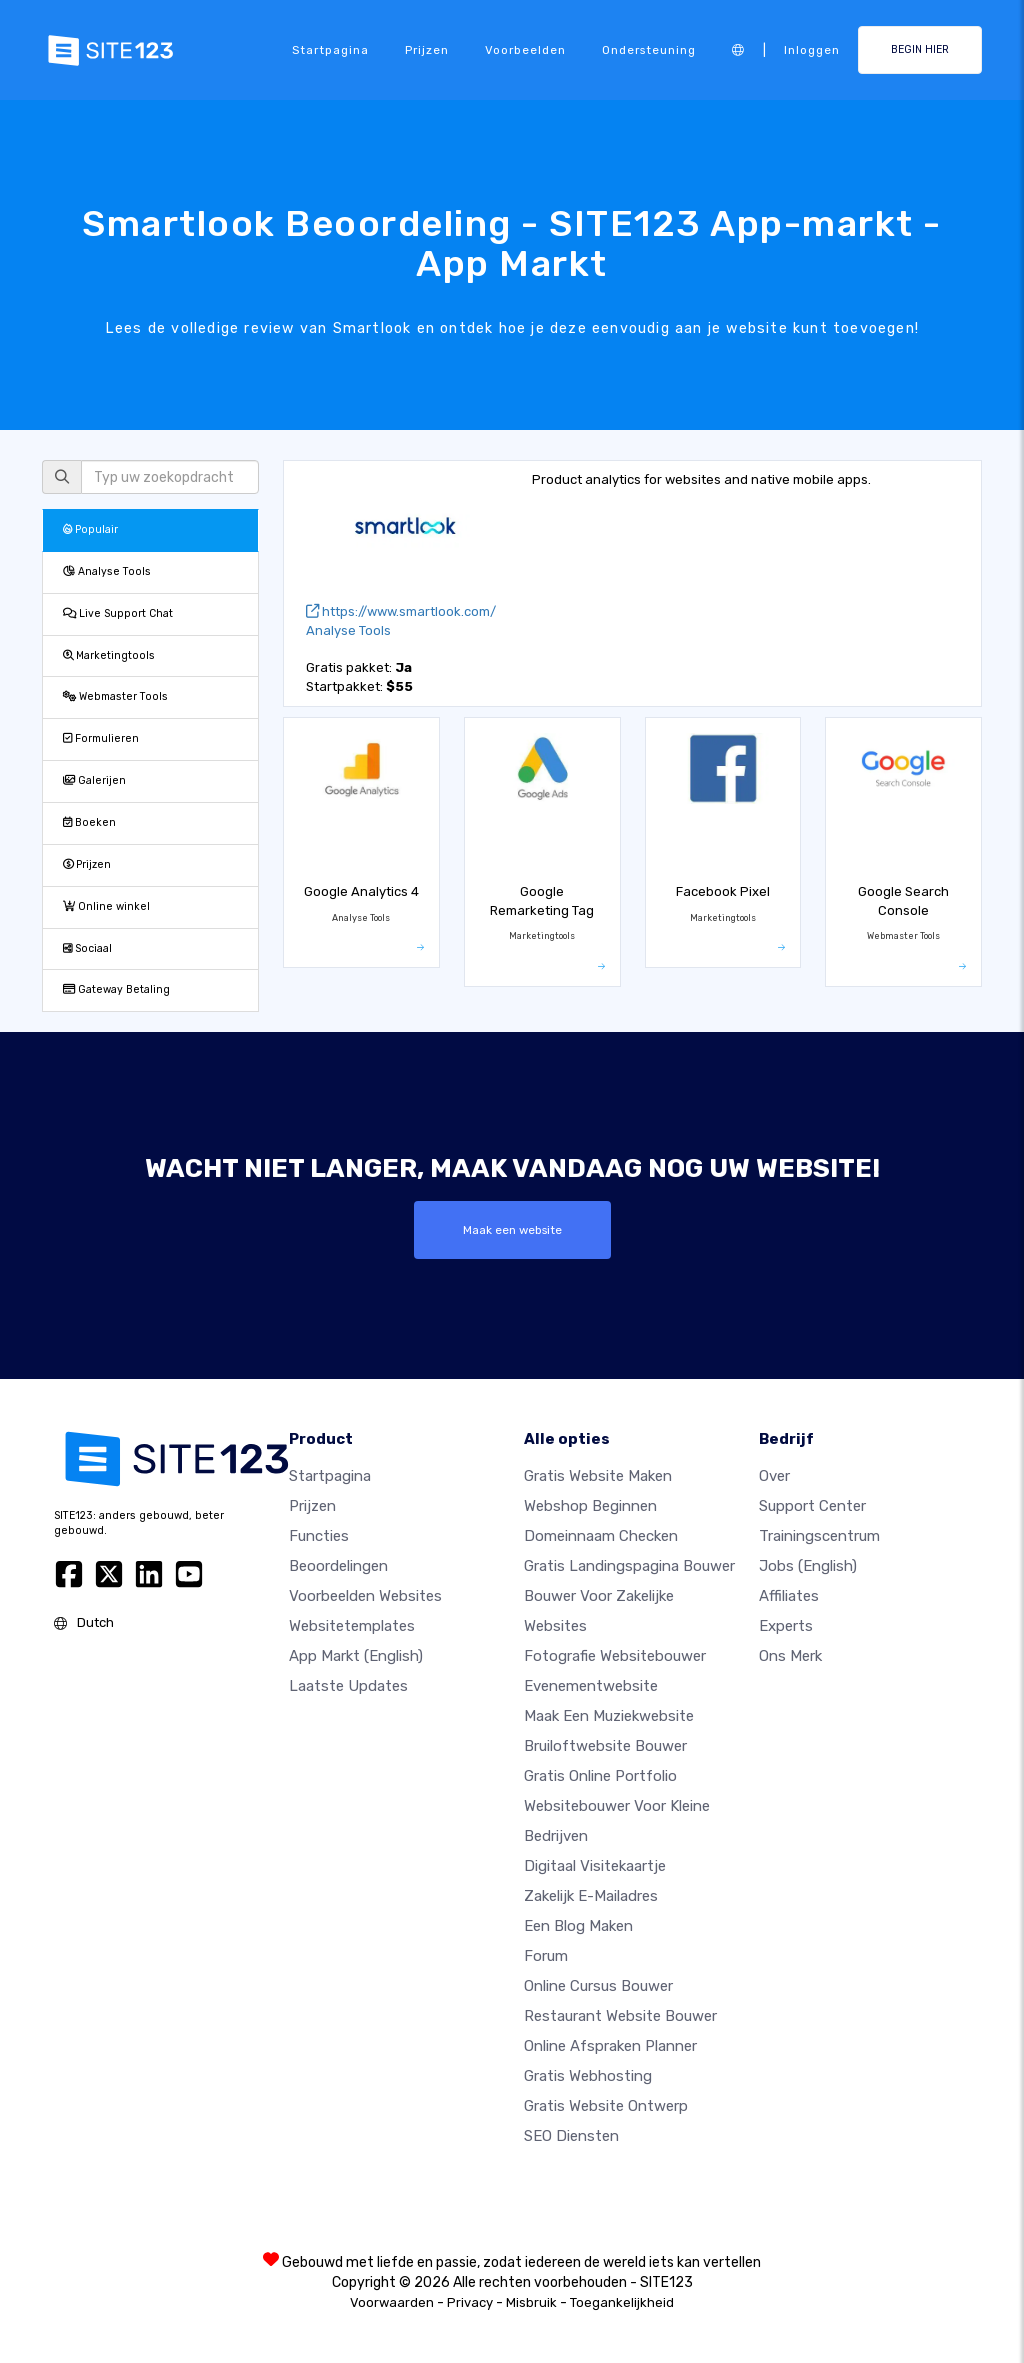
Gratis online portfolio (600, 1776)
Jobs (808, 1566)
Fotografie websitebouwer (615, 1656)
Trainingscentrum (819, 1536)
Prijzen (427, 50)
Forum (546, 1956)
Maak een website (512, 1230)
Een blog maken (578, 1926)
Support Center (812, 1506)
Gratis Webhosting (588, 2076)
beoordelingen (338, 1566)
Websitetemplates (352, 1626)
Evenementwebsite (591, 1686)
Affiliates (789, 1596)
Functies (319, 1536)
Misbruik (531, 2302)
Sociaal (87, 948)
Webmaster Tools (115, 696)
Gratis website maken (598, 1476)
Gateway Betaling (116, 989)
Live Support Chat (118, 613)
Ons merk (790, 1656)
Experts (786, 1626)
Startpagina (330, 50)
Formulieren (101, 738)
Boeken (89, 822)
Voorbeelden (525, 50)
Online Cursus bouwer (598, 1986)
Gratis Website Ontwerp (606, 2106)
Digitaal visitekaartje (595, 1866)
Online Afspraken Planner (610, 2046)
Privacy (470, 2302)
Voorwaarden (392, 2302)
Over (774, 1476)
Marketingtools (109, 655)
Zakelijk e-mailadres (591, 1896)
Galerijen (94, 780)
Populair (90, 529)
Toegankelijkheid (622, 2302)
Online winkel (106, 906)
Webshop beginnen (590, 1506)
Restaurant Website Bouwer (620, 2016)
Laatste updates (348, 1686)
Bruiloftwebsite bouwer (605, 1746)
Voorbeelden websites (365, 1596)
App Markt (356, 1656)
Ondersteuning (649, 50)
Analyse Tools (107, 571)
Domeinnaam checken (601, 1536)
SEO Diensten (571, 2136)
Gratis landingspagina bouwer (629, 1566)
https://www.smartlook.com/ (401, 611)
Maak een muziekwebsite (609, 1716)
